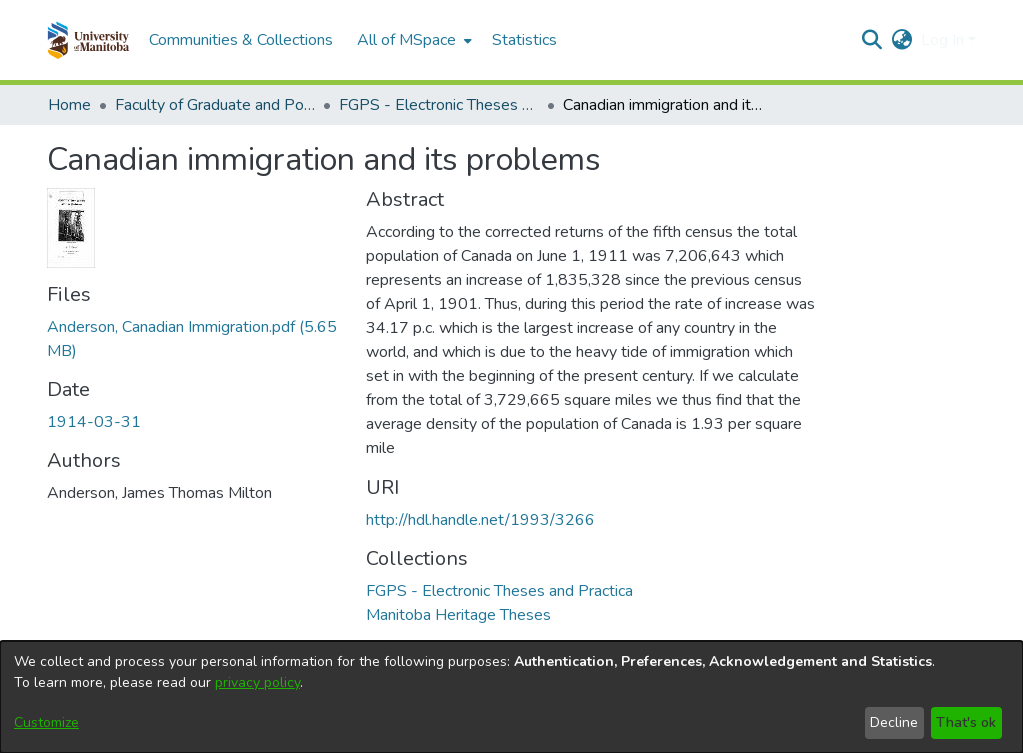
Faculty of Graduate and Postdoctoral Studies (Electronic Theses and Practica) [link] (215, 105)
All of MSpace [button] (406, 40)
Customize (46, 722)
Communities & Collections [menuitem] (241, 40)
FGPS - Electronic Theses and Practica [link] (439, 105)
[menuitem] (412, 40)
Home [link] (69, 105)
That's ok (966, 722)
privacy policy (257, 682)
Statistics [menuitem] (524, 40)
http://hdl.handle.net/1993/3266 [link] (480, 520)
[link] (499, 591)
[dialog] (511, 697)
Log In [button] (944, 40)
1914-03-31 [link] (94, 422)
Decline (894, 722)
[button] (88, 40)
